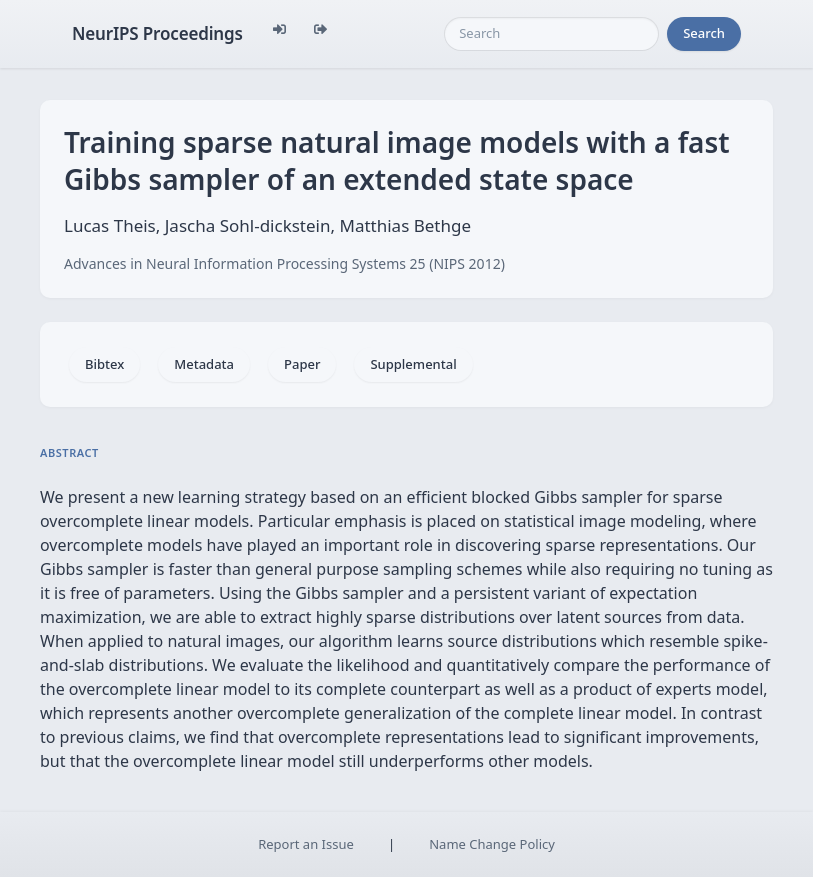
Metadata (204, 364)
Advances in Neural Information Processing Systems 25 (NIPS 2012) (284, 263)
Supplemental (413, 364)
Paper (302, 364)
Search (704, 33)
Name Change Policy (492, 844)
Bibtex (104, 364)
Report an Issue (306, 844)
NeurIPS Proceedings (157, 33)
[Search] (551, 34)
